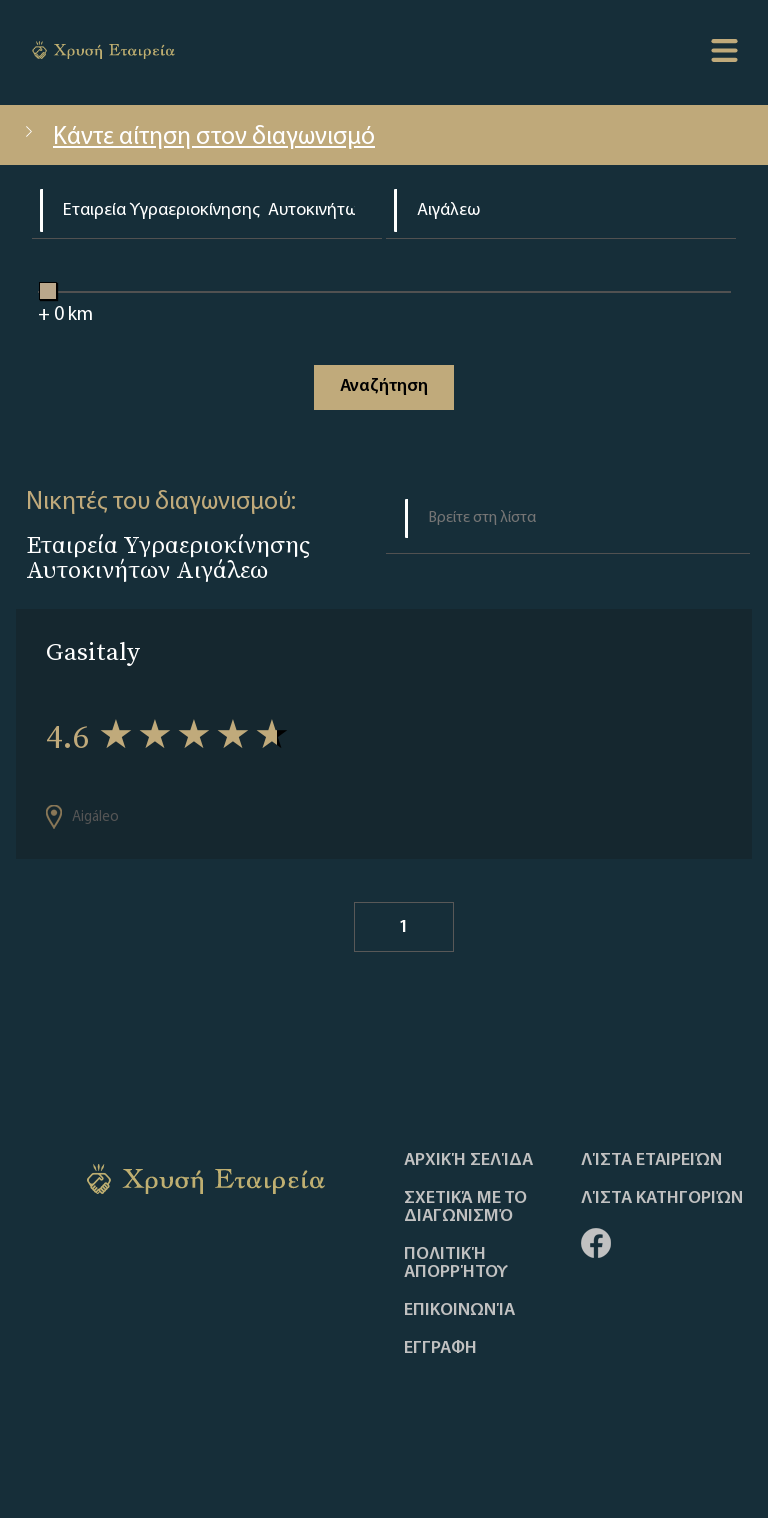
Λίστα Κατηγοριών (662, 1199)
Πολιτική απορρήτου (456, 1264)
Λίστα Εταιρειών (651, 1161)
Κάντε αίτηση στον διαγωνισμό (197, 137)
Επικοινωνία (459, 1311)
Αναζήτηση (384, 386)
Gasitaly (93, 651)
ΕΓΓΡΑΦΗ (440, 1349)
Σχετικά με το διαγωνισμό (465, 1208)
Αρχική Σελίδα (468, 1161)
